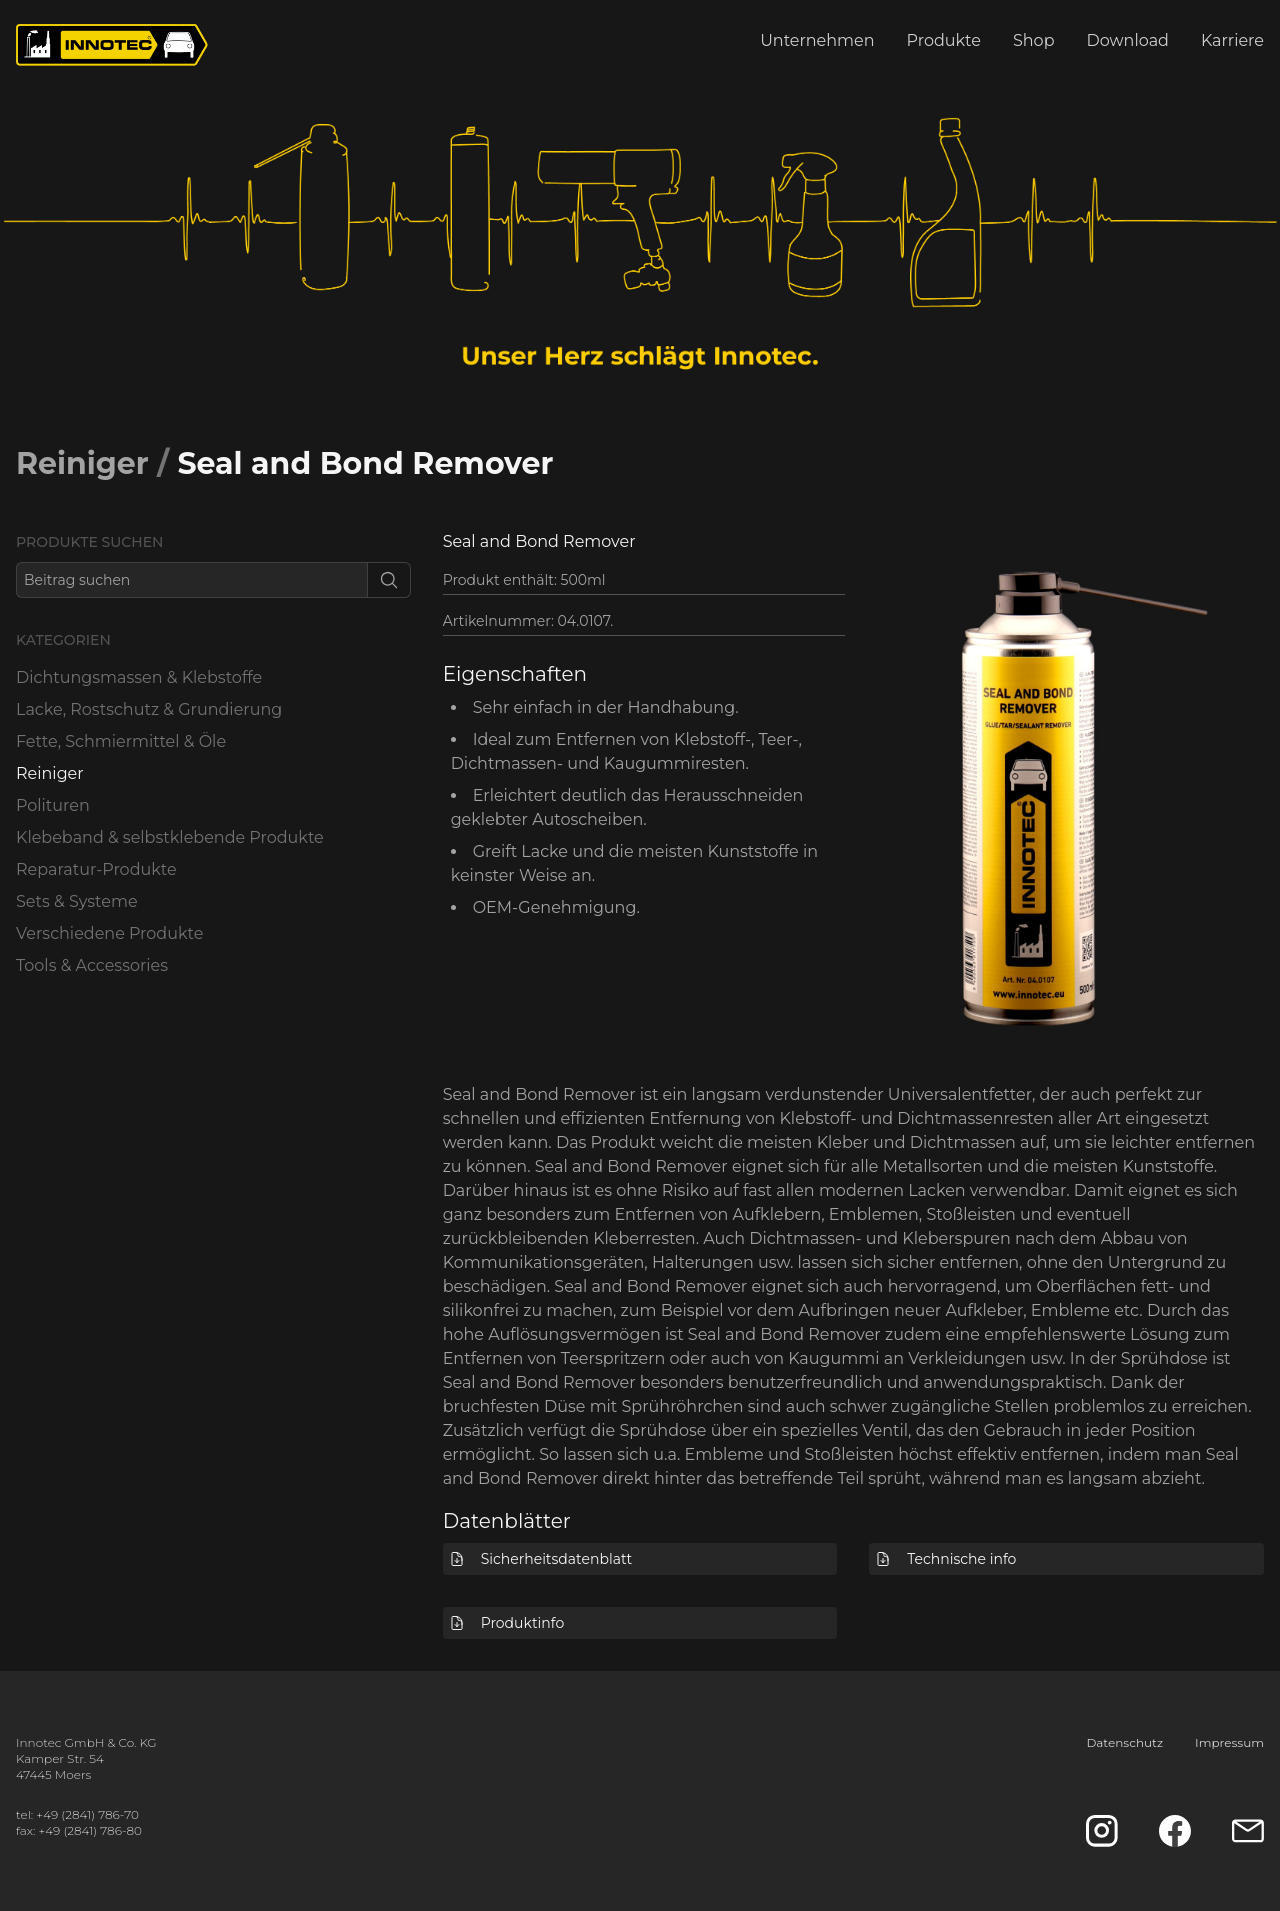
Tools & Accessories (92, 965)
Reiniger (82, 463)
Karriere (1232, 40)
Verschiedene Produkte (109, 933)
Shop (1034, 40)
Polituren (53, 805)
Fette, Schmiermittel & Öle (121, 741)
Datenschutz (1124, 1742)
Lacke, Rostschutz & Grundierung (149, 709)
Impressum (1229, 1742)
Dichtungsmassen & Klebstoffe (139, 677)
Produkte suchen (89, 542)
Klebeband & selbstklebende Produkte (170, 837)
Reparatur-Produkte (96, 869)
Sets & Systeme (77, 901)
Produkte (944, 40)
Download (1128, 40)
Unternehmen (817, 40)
